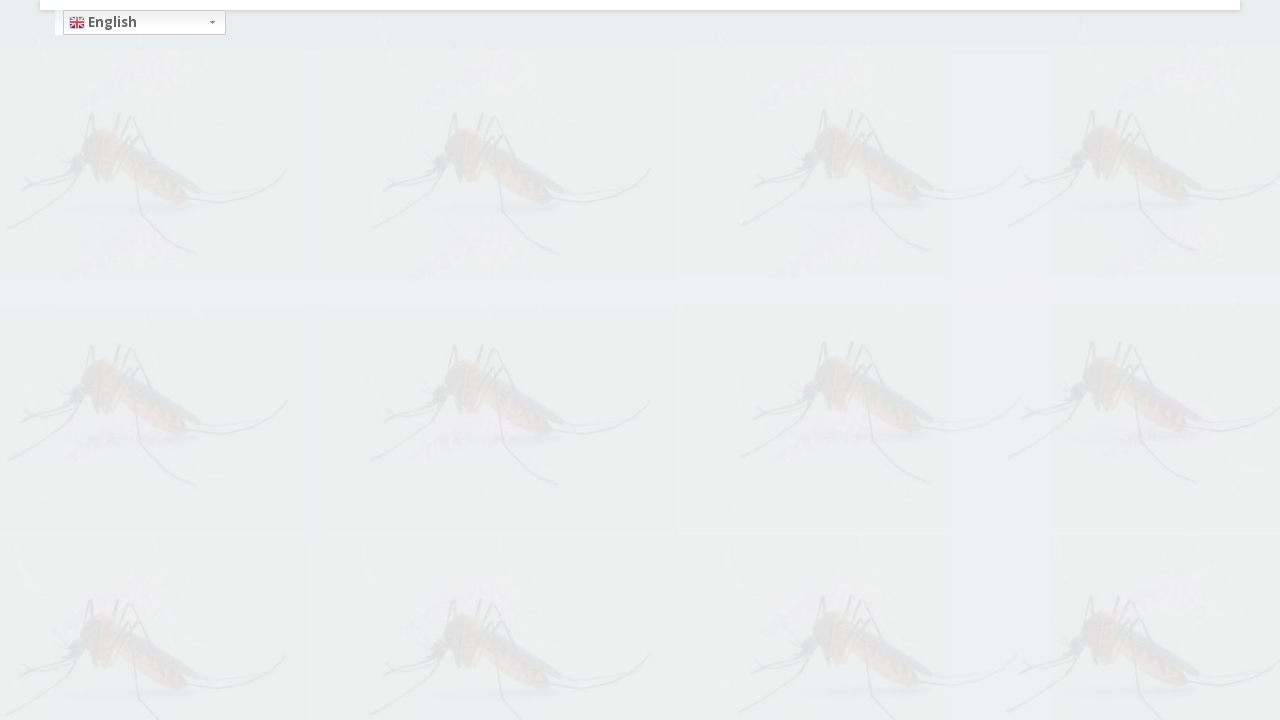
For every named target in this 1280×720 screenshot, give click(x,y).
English (103, 22)
